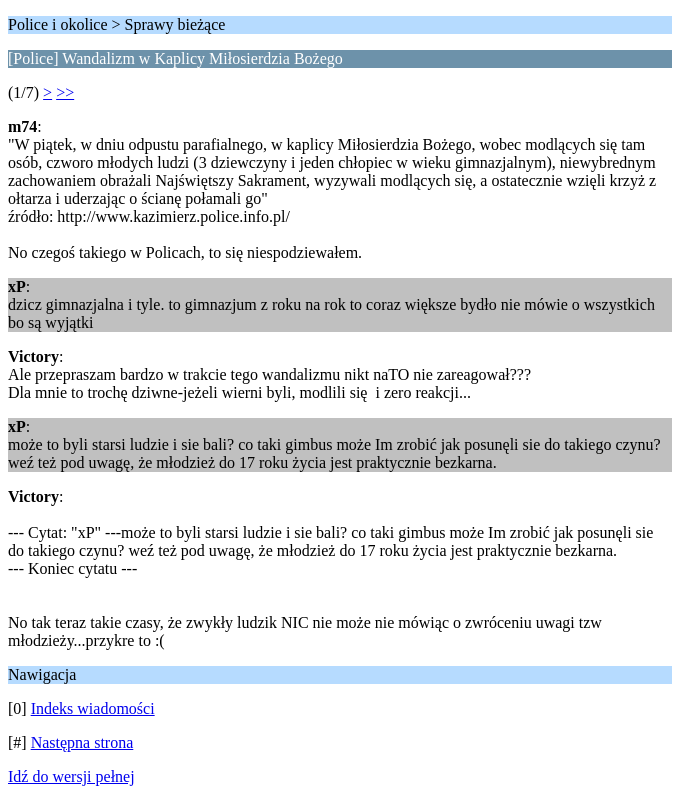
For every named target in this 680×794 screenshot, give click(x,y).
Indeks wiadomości (93, 708)
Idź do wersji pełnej (71, 776)
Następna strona (82, 742)
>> (65, 92)
